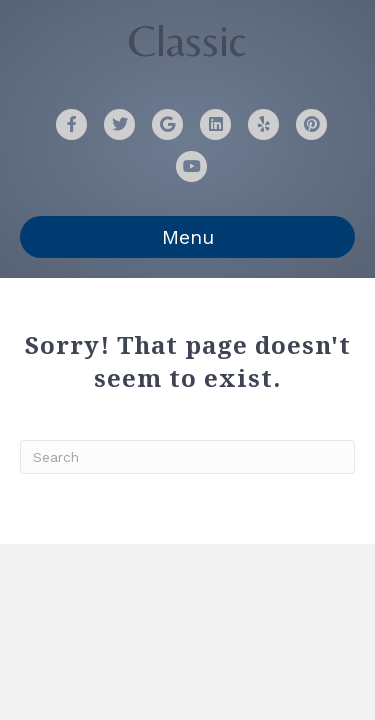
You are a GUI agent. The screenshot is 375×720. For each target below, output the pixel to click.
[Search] (187, 457)
